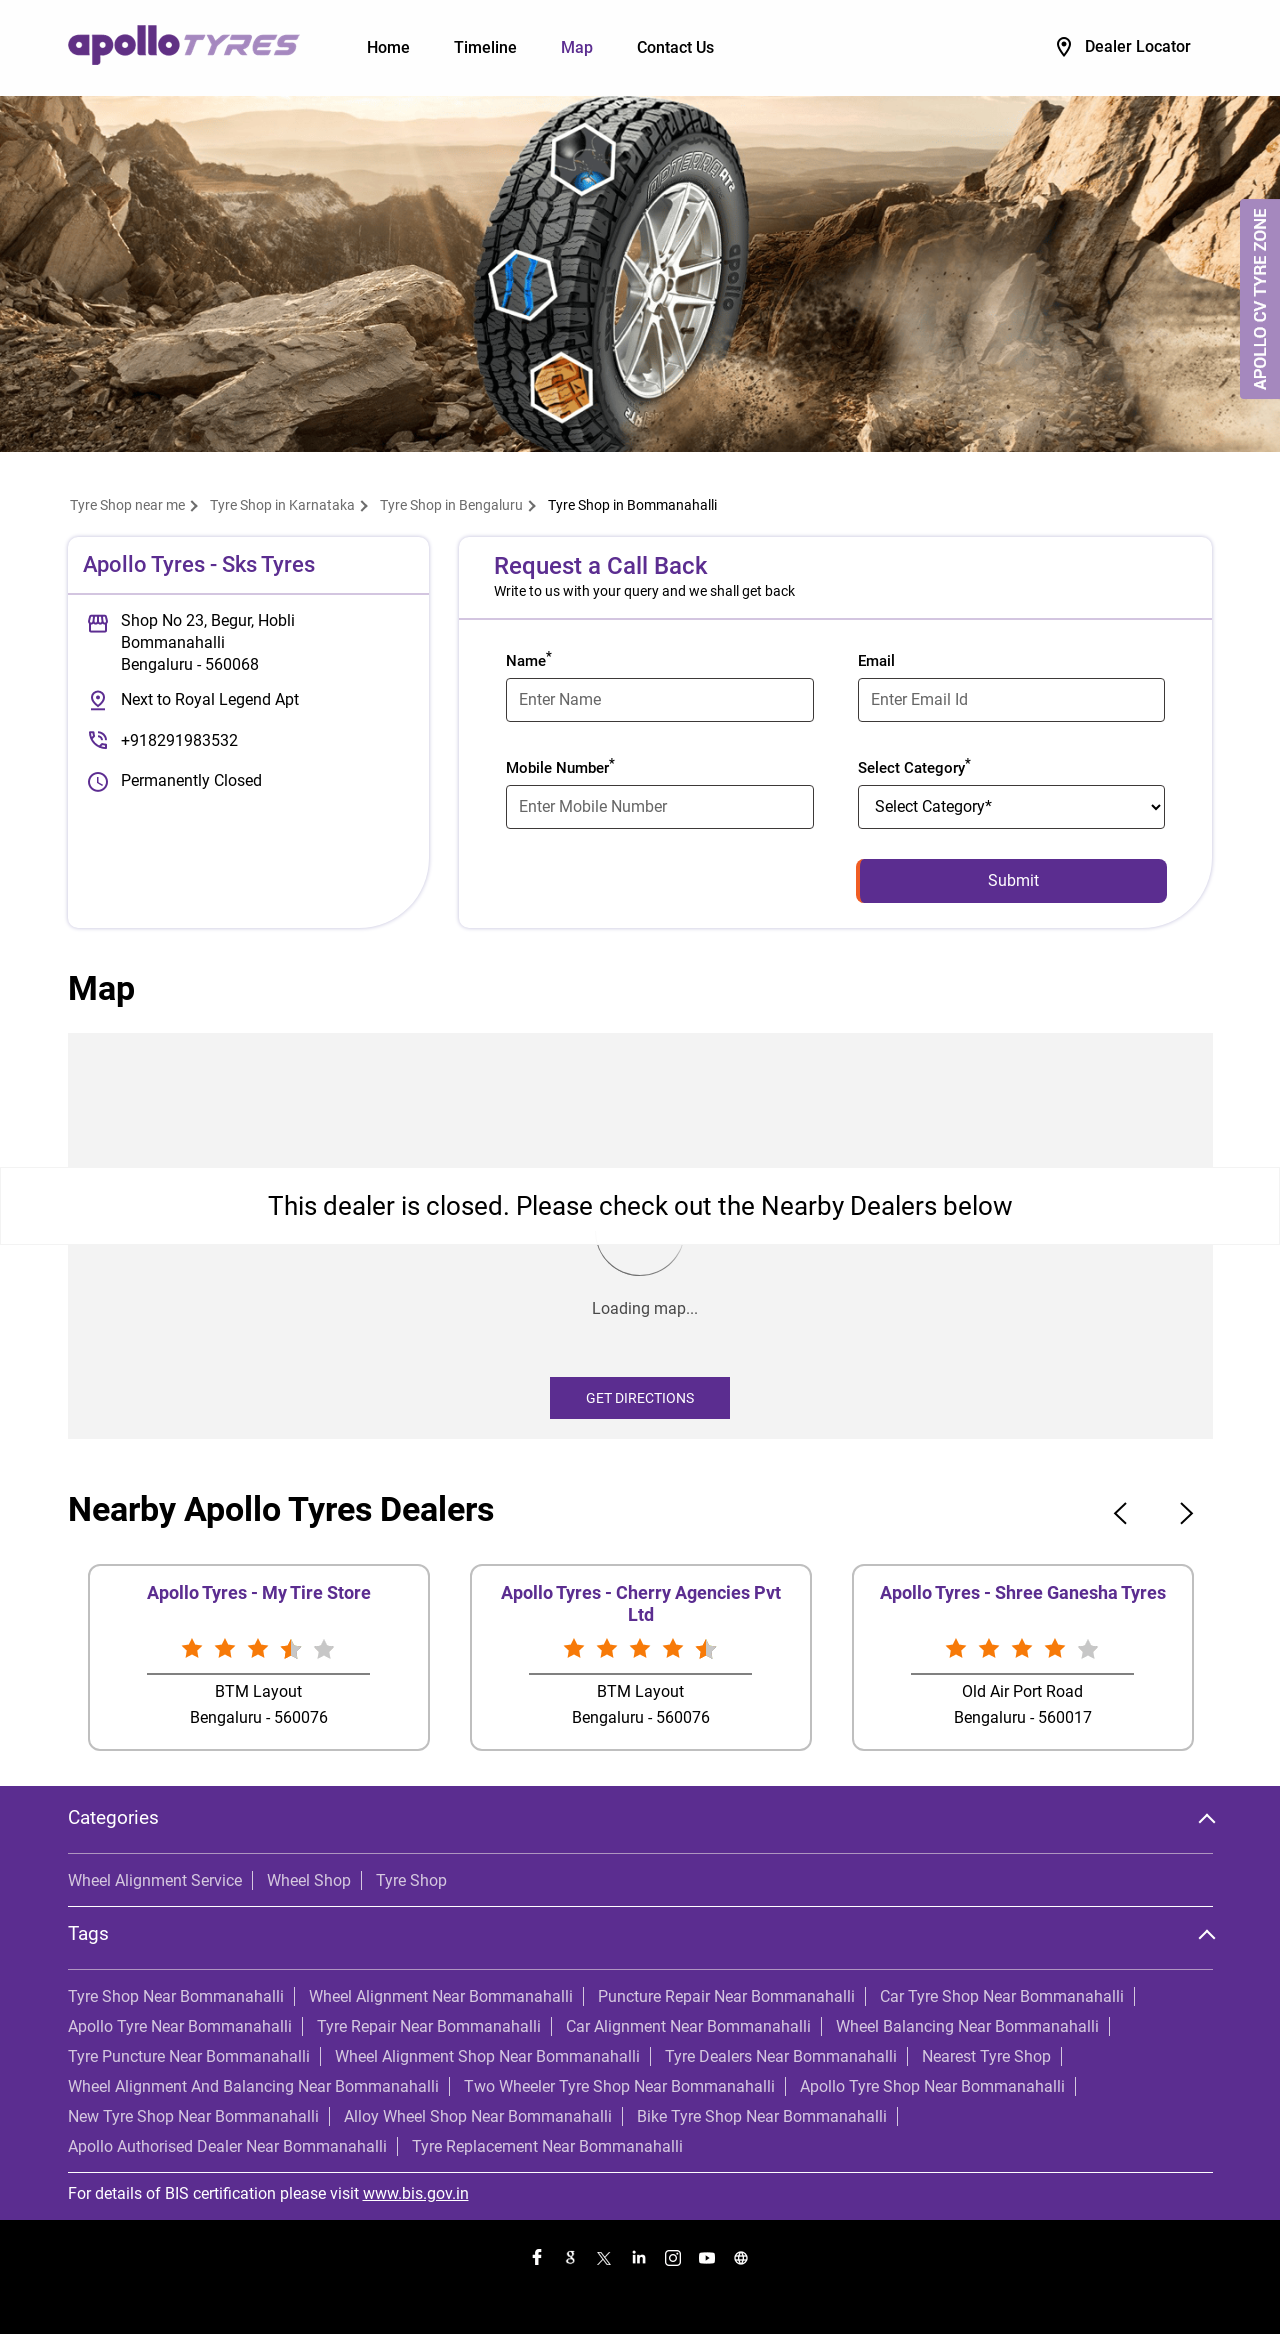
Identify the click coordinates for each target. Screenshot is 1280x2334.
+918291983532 (179, 740)
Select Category (914, 766)
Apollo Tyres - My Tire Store (259, 1592)
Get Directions (640, 1398)
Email (876, 661)
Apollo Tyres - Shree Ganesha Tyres (1023, 1592)
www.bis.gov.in (416, 2193)
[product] (1012, 807)
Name (529, 659)
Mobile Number (560, 766)
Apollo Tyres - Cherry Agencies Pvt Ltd (641, 1603)
